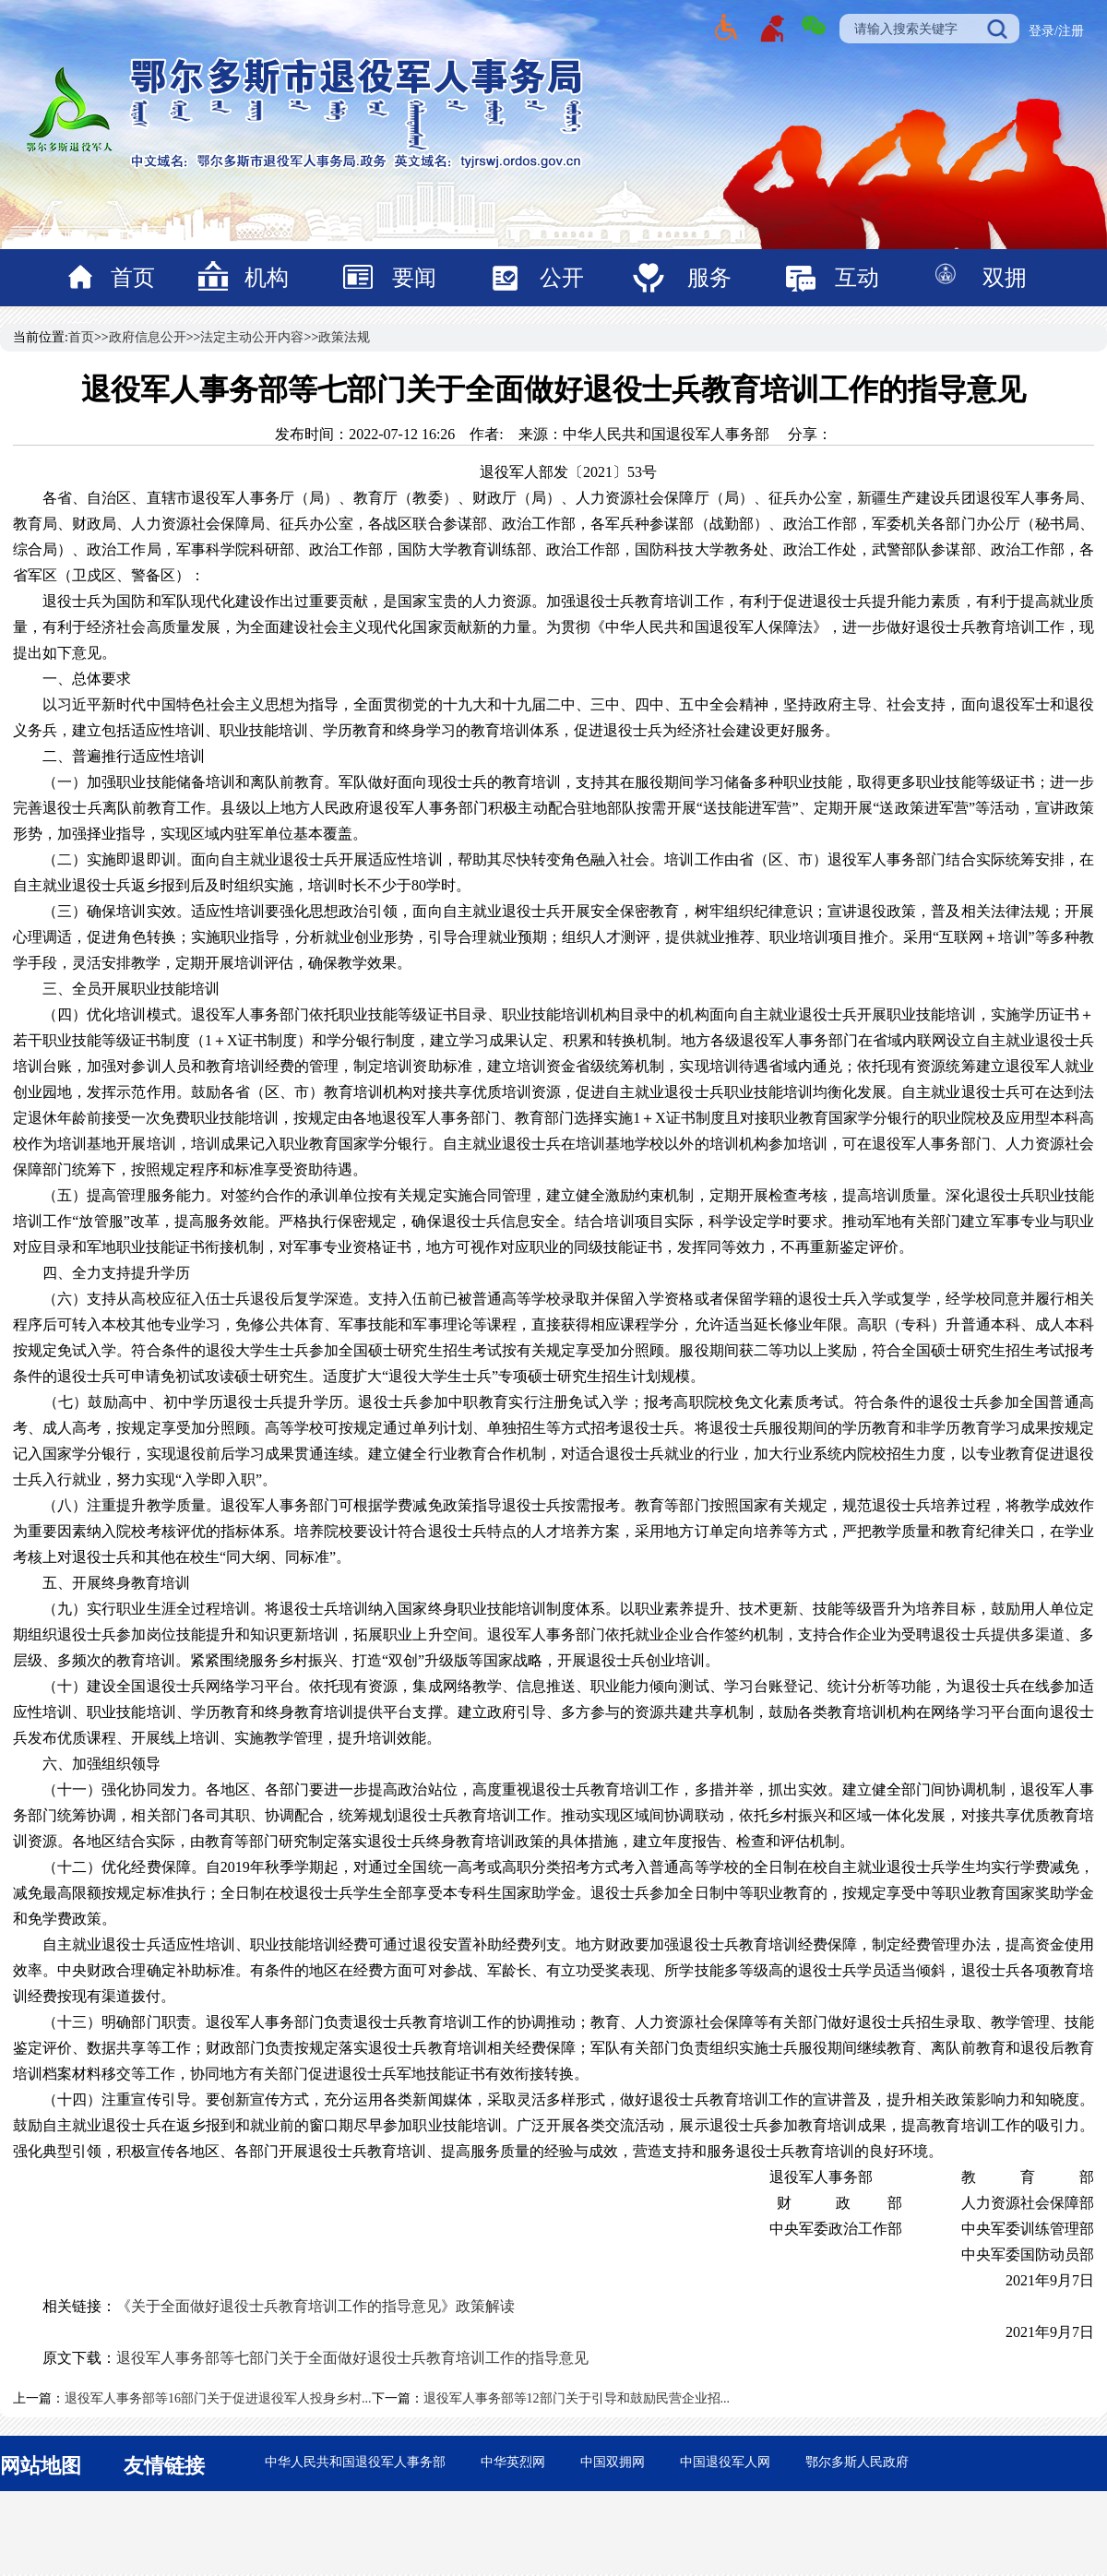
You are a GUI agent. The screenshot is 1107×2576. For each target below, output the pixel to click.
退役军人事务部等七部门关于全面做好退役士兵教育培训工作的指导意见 (352, 2358)
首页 (133, 278)
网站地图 (40, 2465)
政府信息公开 (147, 337)
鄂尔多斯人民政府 (857, 2462)
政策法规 (344, 337)
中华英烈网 (513, 2462)
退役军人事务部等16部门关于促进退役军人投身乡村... (218, 2398)
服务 (709, 278)
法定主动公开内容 (252, 337)
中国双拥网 (612, 2462)
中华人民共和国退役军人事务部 (355, 2462)
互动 (857, 278)
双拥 (1004, 278)
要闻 (414, 278)
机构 (266, 278)
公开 (562, 278)
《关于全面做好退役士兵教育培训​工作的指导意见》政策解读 (315, 2306)
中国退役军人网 (725, 2462)
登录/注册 (1056, 31)
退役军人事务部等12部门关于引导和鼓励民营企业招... (577, 2398)
